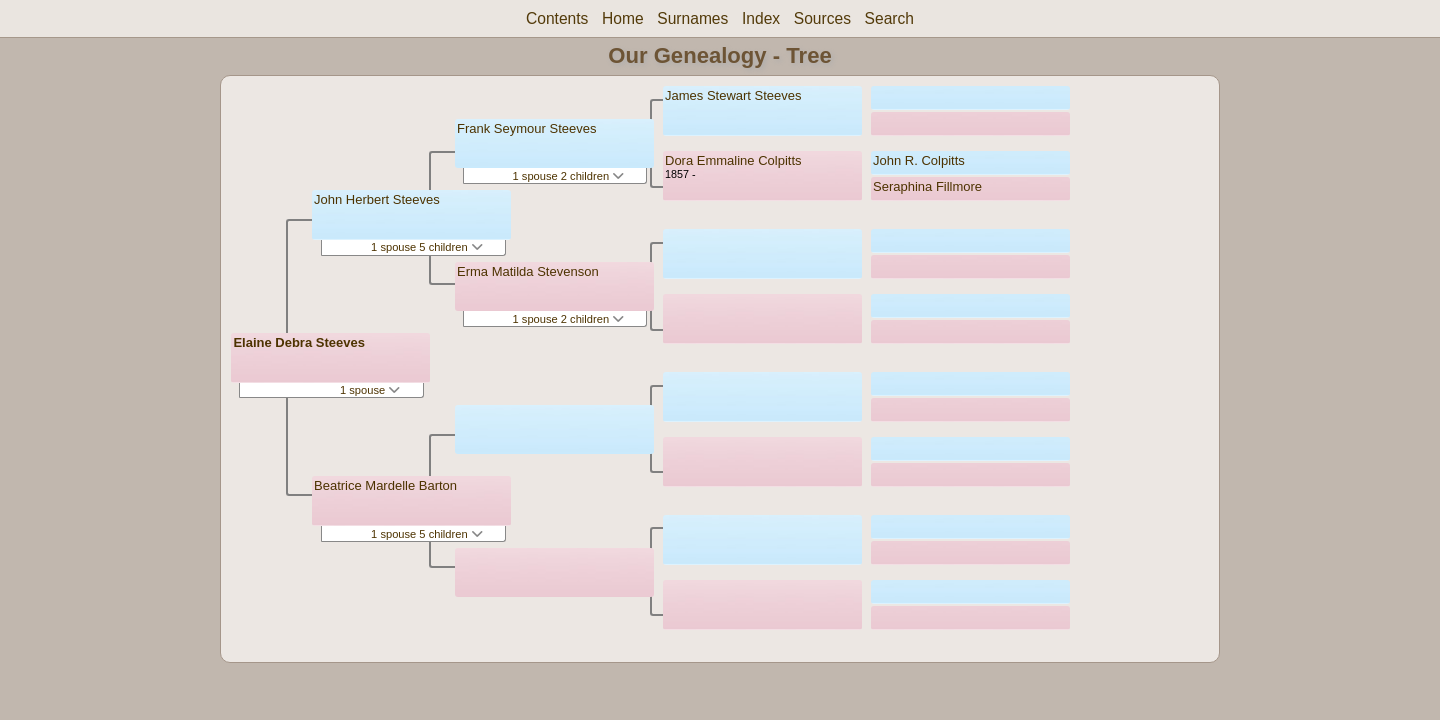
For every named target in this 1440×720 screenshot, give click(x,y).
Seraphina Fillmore (927, 186)
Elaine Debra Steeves (299, 342)
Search (889, 18)
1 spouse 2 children (569, 176)
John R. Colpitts (919, 160)
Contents (557, 18)
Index (761, 18)
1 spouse (370, 390)
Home (623, 18)
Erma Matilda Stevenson (528, 271)
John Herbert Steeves (377, 199)
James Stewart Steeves (733, 95)
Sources (822, 18)
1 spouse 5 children (427, 247)
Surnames (692, 18)
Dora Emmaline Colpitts (733, 160)
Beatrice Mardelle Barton (385, 485)
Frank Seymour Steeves (526, 128)
